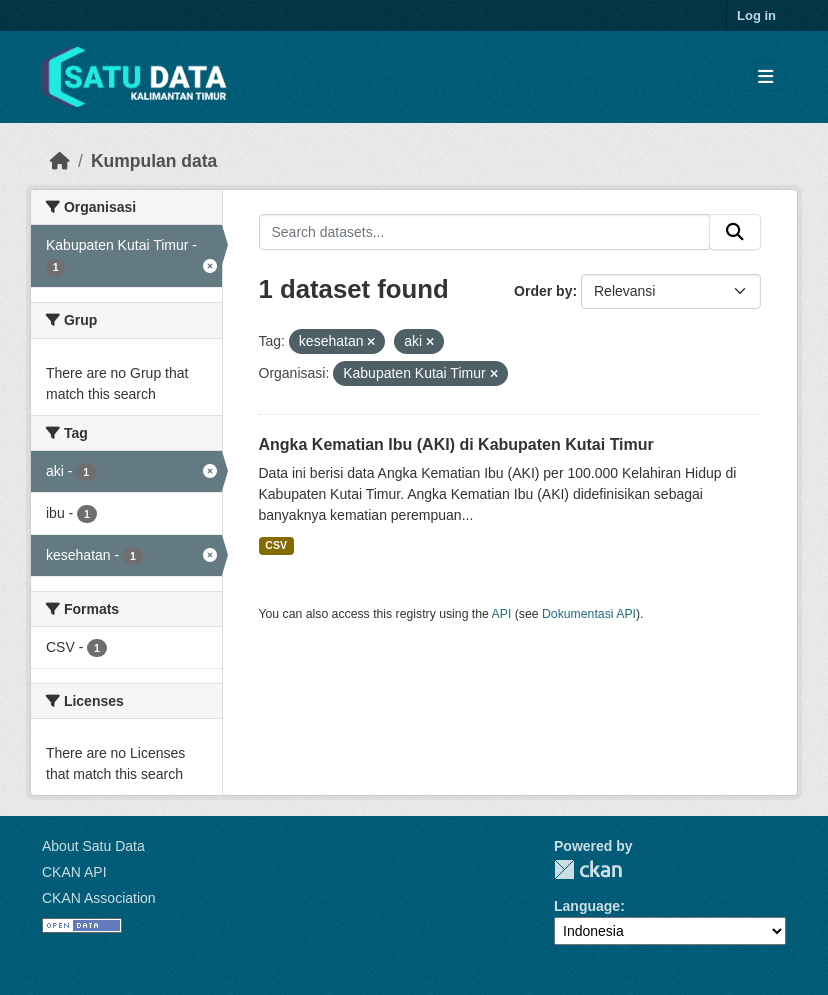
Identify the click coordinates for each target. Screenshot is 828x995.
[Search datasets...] (485, 232)
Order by (543, 291)
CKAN (588, 869)
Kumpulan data (154, 161)
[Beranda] (60, 161)
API (502, 614)
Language (587, 906)
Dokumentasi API (589, 614)
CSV (276, 545)
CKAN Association (99, 898)
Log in (756, 15)
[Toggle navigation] (765, 77)
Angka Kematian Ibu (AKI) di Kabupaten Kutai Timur (456, 444)
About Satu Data (93, 846)
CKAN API (74, 872)
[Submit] (735, 232)
